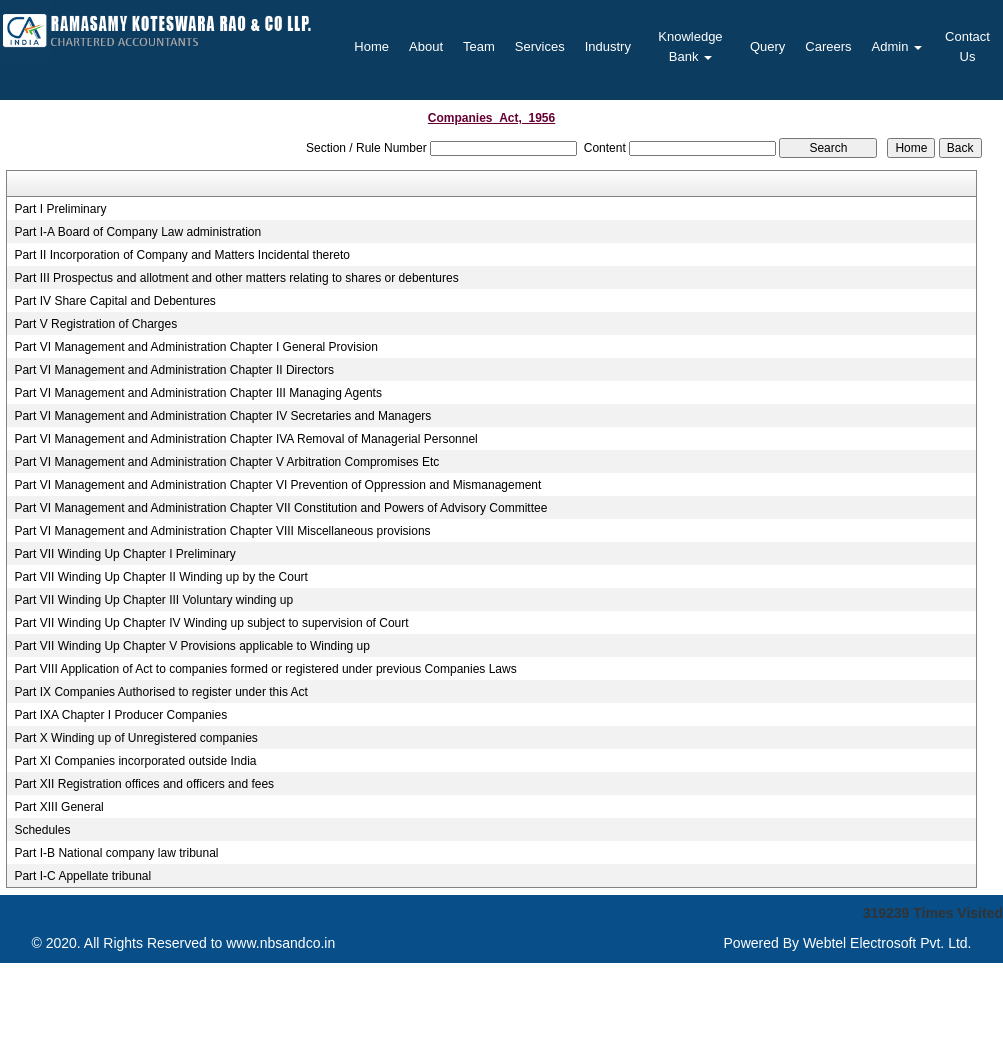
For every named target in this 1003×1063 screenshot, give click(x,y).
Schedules (42, 830)
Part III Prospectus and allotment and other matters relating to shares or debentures (236, 278)
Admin (897, 46)
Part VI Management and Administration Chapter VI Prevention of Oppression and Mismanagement (277, 485)
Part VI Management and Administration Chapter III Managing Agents (198, 393)
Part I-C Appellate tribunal (82, 876)
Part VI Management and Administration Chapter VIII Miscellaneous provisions (222, 531)
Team (479, 46)
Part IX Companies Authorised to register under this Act (160, 692)
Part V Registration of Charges (95, 324)
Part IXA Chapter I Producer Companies (120, 715)
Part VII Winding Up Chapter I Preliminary (124, 554)
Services (540, 46)
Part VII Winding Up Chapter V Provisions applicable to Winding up (192, 646)
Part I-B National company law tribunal (116, 853)
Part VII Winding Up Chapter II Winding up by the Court (160, 577)
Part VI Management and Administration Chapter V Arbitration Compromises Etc (226, 462)
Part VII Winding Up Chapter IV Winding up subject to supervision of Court (211, 623)
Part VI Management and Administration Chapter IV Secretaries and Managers (222, 416)
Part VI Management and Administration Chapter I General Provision (196, 347)
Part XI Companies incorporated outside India (135, 761)
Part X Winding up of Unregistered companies (135, 738)
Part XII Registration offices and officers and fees (144, 784)
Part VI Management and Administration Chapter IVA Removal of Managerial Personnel (245, 439)
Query (767, 46)
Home (371, 46)
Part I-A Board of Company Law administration (137, 232)
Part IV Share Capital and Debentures (114, 301)
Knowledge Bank (690, 46)
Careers (828, 46)
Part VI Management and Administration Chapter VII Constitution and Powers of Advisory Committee (280, 508)
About (426, 46)
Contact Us (967, 46)
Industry (608, 46)
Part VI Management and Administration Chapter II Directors (173, 370)
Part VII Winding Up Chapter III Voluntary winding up (153, 600)
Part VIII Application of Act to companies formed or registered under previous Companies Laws (265, 669)
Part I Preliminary (60, 209)
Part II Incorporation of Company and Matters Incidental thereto (182, 255)
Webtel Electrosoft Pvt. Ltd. (887, 943)
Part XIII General (58, 807)
